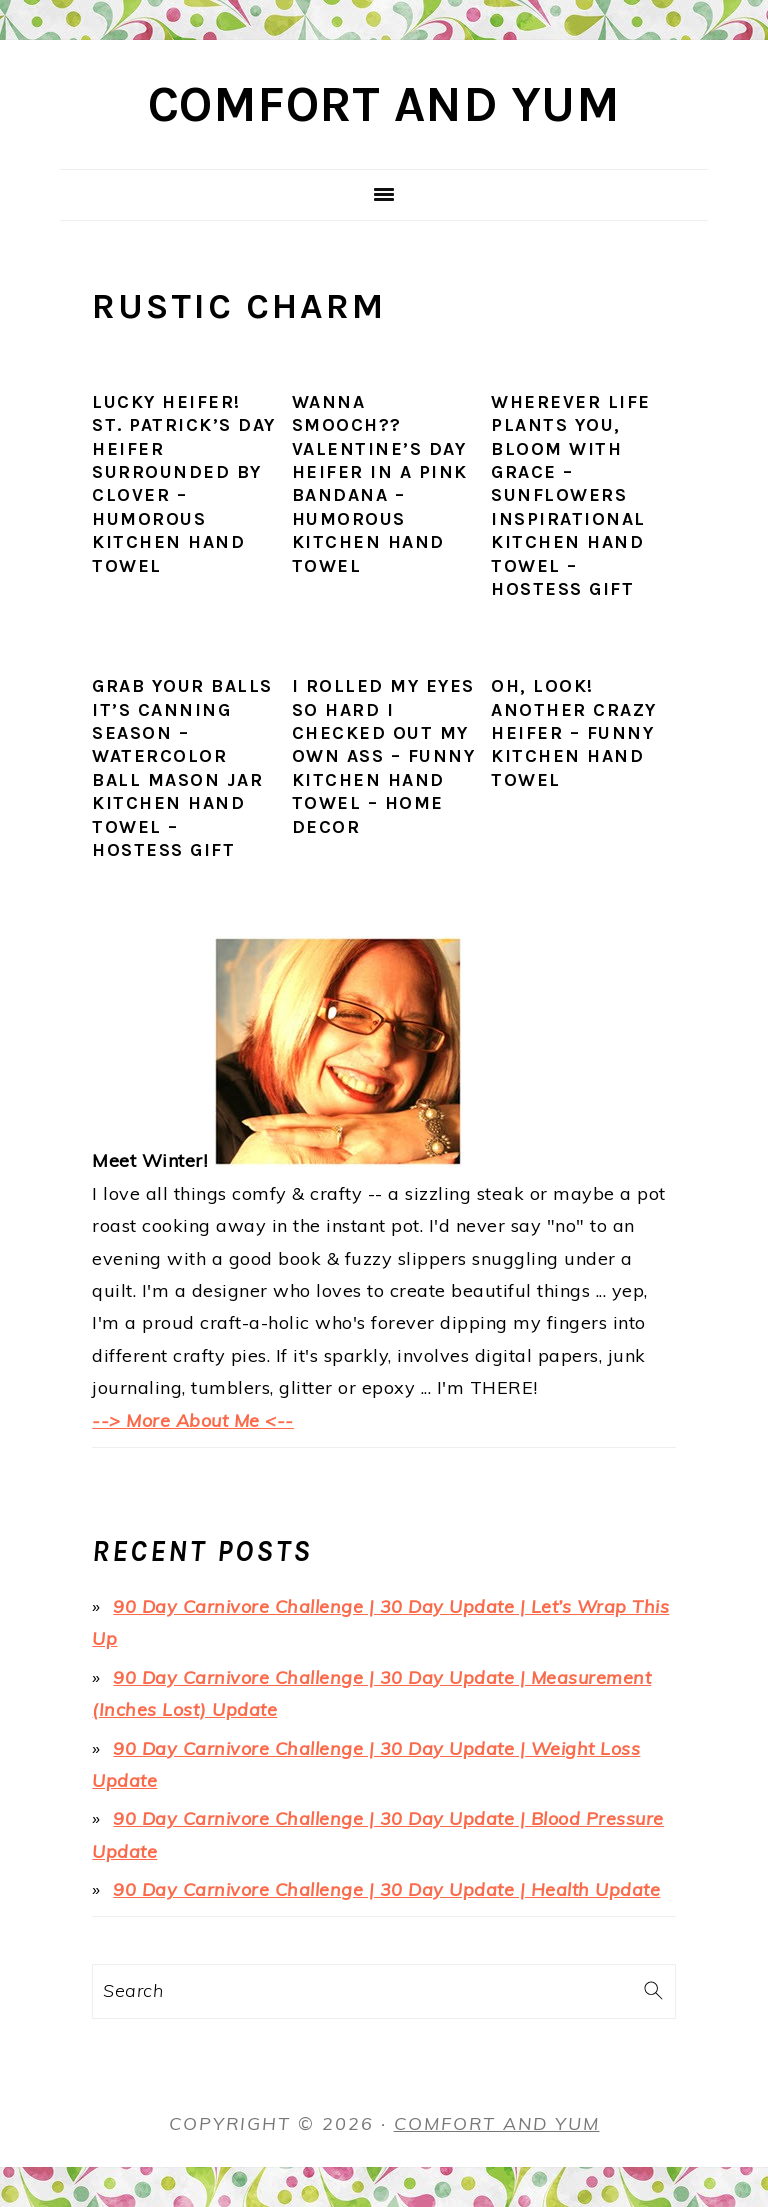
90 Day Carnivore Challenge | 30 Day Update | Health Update (386, 1889)
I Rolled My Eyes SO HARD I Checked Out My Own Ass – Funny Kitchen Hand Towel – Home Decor (384, 756)
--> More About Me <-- (193, 1420)
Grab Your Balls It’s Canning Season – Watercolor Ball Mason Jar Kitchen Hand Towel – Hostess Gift (182, 768)
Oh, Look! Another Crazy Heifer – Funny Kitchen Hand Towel (574, 733)
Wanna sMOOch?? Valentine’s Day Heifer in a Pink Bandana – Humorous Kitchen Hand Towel (380, 484)
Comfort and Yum (384, 104)
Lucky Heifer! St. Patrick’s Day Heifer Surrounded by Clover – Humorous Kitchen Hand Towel (184, 484)
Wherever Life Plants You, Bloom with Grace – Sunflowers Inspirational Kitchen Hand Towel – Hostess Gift (571, 495)
